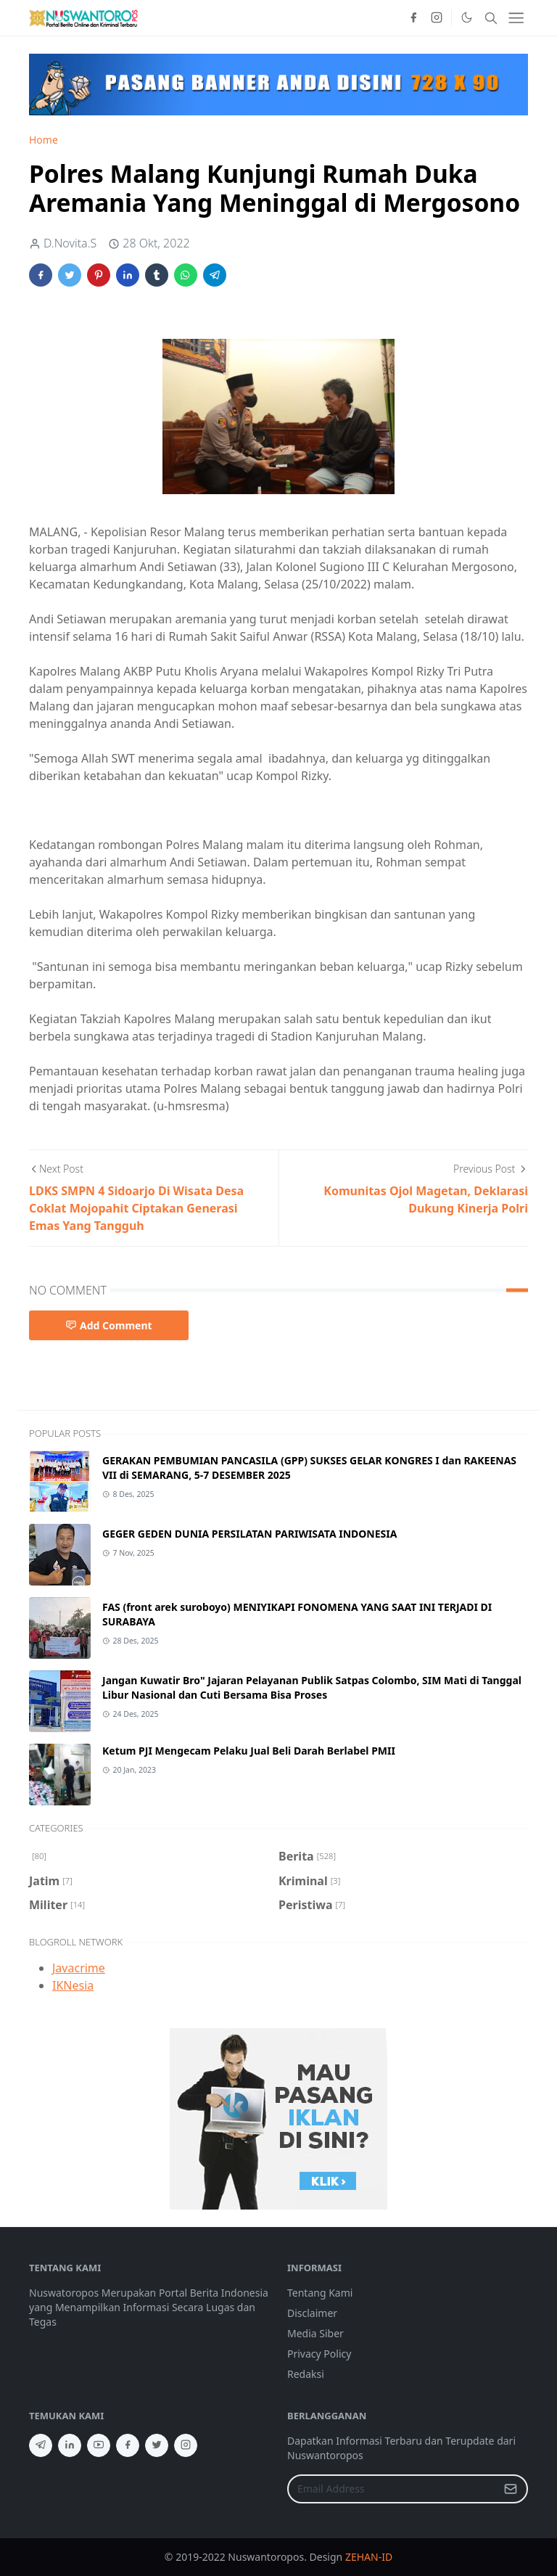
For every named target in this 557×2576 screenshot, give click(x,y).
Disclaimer (312, 2313)
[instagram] (436, 18)
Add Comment (108, 1325)
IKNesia (73, 1985)
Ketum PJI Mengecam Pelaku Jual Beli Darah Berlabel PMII (248, 1750)
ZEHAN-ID (368, 2557)
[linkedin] (69, 2445)
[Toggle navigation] (516, 18)
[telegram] (40, 2445)
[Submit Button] (511, 2489)
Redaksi (305, 2374)
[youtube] (98, 2445)
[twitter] (156, 2445)
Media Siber (315, 2333)
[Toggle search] (491, 18)
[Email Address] (392, 2489)
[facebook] (413, 18)
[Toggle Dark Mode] (466, 17)
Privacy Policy (319, 2353)
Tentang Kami (319, 2293)
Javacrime (78, 1968)
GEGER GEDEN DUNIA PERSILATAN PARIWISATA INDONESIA (249, 1534)
